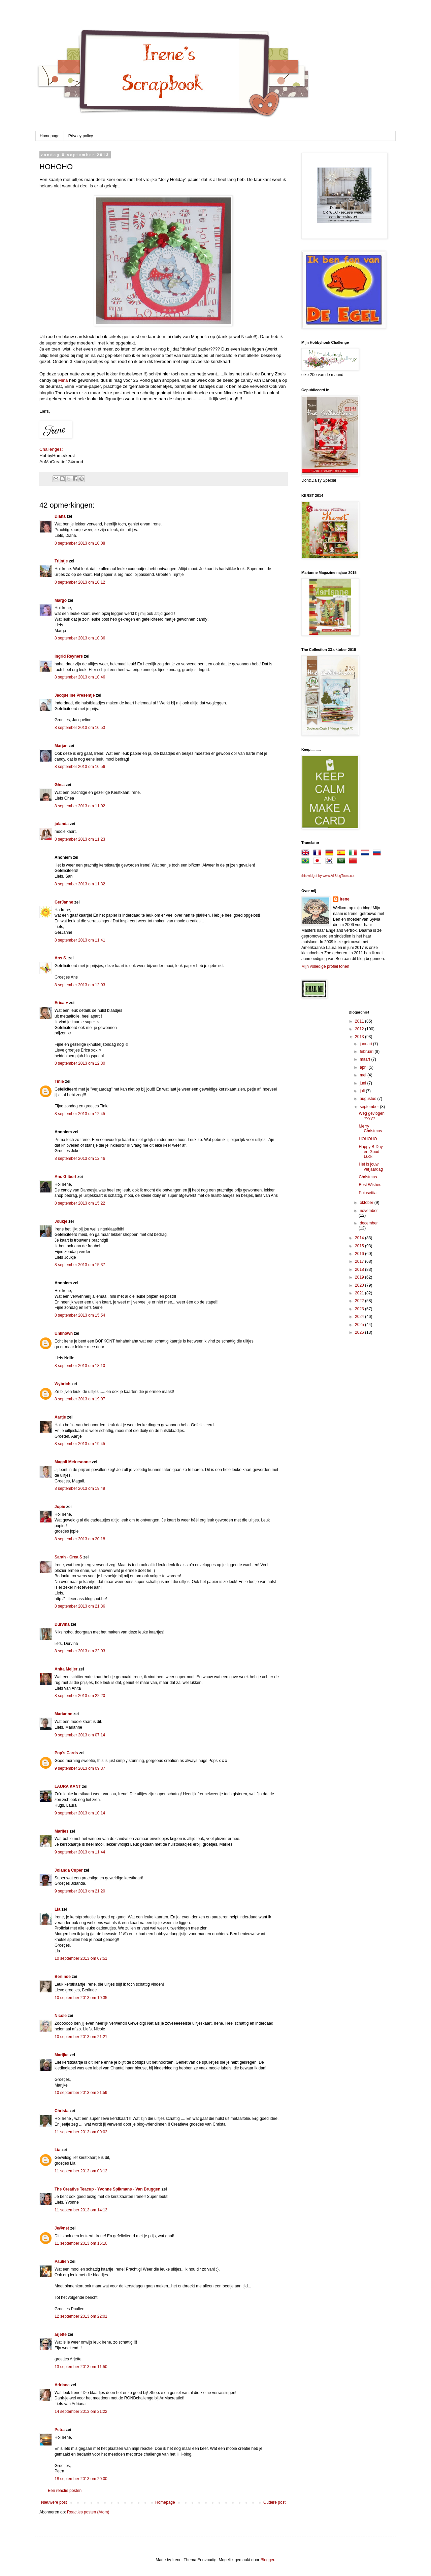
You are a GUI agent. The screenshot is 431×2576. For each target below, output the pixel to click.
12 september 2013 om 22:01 (81, 2316)
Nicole (61, 2015)
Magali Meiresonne (73, 1462)
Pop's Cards (66, 1753)
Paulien (62, 2261)
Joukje (61, 1221)
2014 (360, 1238)
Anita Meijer (66, 1669)
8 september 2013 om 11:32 (80, 884)
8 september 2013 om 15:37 (80, 1264)
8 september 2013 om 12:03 (80, 985)
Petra (60, 2429)
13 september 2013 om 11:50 (81, 2366)
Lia (57, 1909)
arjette (61, 2334)
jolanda (62, 823)
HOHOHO (368, 1139)
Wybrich (62, 1384)
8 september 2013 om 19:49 (80, 1488)
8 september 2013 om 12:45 (80, 1113)
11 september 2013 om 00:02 (81, 2132)
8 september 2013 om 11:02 (80, 806)
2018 (360, 1269)
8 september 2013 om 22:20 (80, 1695)
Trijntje (61, 561)
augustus (368, 1098)
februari (367, 1051)
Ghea (60, 784)
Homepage (50, 136)
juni (363, 1083)
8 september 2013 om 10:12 (80, 582)
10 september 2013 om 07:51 (81, 1958)
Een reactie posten (64, 2490)
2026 (360, 1332)
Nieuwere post (54, 2502)
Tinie (59, 1081)
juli (363, 1091)
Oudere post (274, 2502)
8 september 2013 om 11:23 (80, 839)
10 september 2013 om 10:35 (81, 1997)
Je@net (62, 2228)
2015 (360, 1246)
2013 (360, 1036)
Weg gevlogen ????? (372, 1115)
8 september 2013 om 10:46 (80, 677)
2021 (360, 1293)
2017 (360, 1261)
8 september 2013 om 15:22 (80, 1203)
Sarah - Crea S (68, 1557)
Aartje (60, 1417)
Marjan (62, 745)
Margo (61, 600)
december (368, 1223)
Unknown (64, 1333)
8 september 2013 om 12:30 (80, 1063)
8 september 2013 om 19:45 (80, 1443)
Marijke (62, 2055)
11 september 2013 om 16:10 (81, 2243)
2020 (360, 1285)
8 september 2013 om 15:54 (80, 1315)
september (370, 1106)
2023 (360, 1309)
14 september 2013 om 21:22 (81, 2411)
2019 (360, 1277)
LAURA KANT (68, 1786)
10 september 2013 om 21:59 (81, 2092)
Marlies (61, 1831)
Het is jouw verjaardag (371, 1166)
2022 (360, 1300)
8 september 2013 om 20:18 (80, 1539)
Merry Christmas (370, 1128)
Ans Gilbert (66, 1176)
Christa (61, 2110)
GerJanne (64, 902)
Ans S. (61, 958)
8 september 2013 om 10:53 (80, 727)
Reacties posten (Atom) (88, 2512)
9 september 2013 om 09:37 (80, 1768)
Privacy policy (80, 136)
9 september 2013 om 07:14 (80, 1735)
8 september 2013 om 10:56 (80, 766)
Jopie (60, 1506)
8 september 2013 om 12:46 (80, 1158)
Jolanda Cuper (68, 1870)
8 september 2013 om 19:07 (80, 1399)
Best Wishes (370, 1184)
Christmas (368, 1177)
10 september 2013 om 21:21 (81, 2036)
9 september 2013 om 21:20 (80, 1891)
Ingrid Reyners (69, 656)
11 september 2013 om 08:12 (81, 2171)
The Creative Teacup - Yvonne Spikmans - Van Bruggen (107, 2189)
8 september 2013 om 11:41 (80, 940)
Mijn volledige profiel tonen (325, 966)
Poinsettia (367, 1192)
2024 (360, 1316)
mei (363, 1075)
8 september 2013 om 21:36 (80, 1606)
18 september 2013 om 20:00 (81, 2478)
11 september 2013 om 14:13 (81, 2210)
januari (366, 1043)
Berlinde (63, 1976)
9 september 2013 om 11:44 (80, 1852)
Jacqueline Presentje (75, 695)
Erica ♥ (61, 1002)
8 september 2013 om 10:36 (80, 638)
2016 (360, 1253)
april (364, 1067)
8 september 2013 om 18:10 (80, 1365)
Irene (345, 899)
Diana (60, 516)
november (368, 1210)
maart (365, 1059)
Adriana (62, 2385)
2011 (360, 1021)
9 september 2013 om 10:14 (80, 1813)
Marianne (63, 1714)
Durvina (62, 1624)
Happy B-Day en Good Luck (371, 1151)
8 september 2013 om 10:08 (80, 543)
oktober (367, 1202)
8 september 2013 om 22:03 (80, 1651)
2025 (360, 1324)
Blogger (267, 2559)
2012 (360, 1029)
